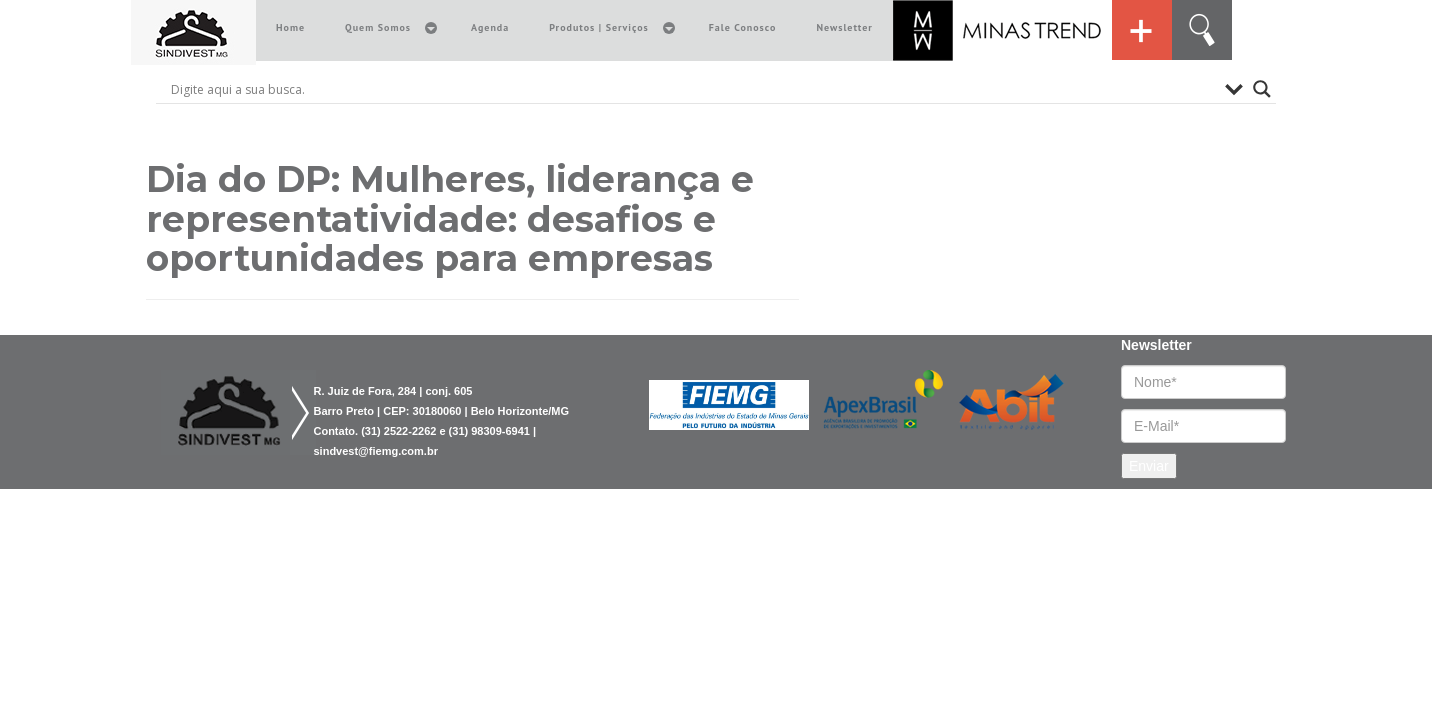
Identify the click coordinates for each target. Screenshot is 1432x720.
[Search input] (693, 89)
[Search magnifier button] (1262, 89)
